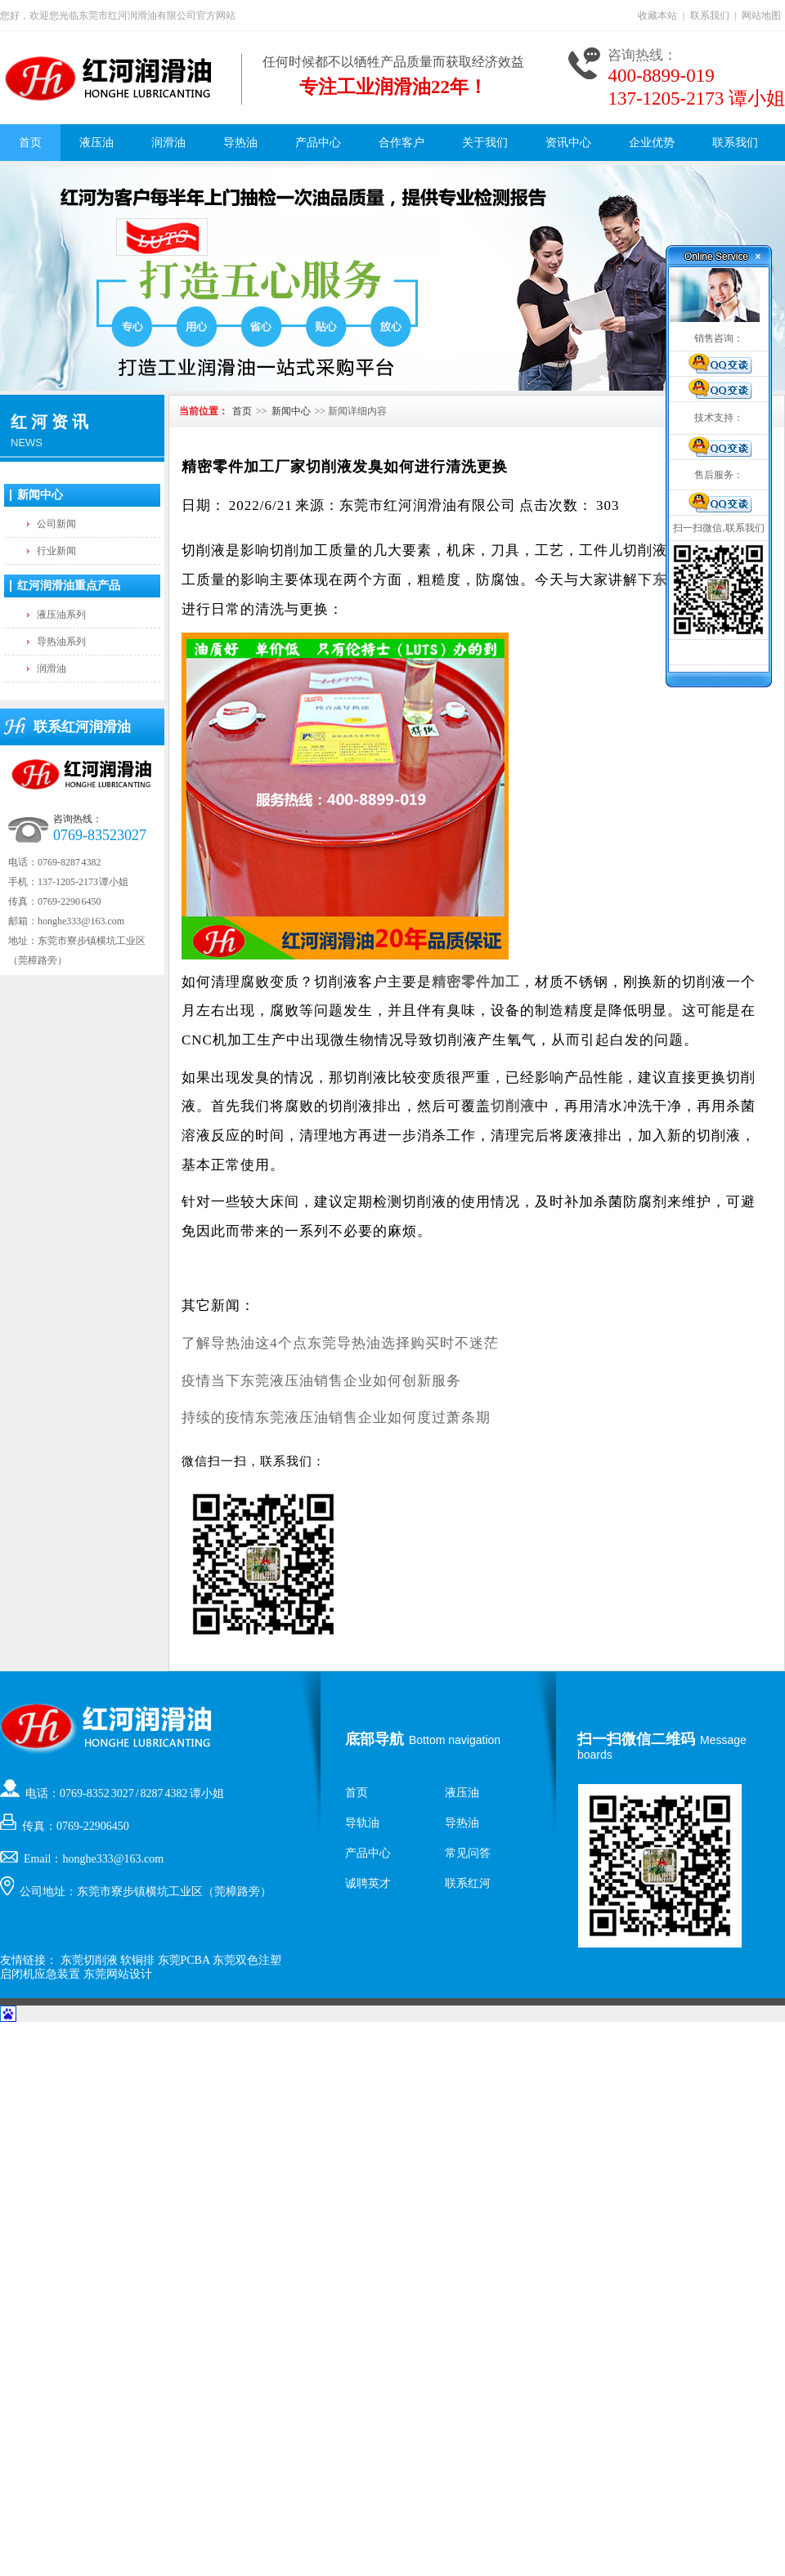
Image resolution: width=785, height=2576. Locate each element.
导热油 (240, 142)
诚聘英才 (368, 1883)
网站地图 (761, 15)
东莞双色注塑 (247, 1960)
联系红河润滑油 (82, 727)
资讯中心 (568, 142)
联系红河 (468, 1883)
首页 (30, 142)
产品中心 (318, 142)
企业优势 (652, 142)
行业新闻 (56, 551)
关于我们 (485, 142)
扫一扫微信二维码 (636, 1739)
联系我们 (709, 15)
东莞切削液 (89, 1960)
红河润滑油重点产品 (68, 585)
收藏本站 (657, 15)
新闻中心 (40, 495)
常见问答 (468, 1853)
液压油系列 (61, 614)
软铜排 (137, 1960)
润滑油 (168, 142)
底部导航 (374, 1739)
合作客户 (401, 142)
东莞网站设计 (117, 1974)
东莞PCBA (184, 1960)
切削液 (513, 1106)
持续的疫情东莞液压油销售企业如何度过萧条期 (336, 1417)
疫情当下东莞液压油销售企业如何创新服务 (321, 1381)
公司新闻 (56, 524)
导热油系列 (61, 641)
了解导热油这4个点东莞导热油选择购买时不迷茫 (340, 1343)
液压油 (96, 142)
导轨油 (362, 1823)
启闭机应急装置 (40, 1974)
